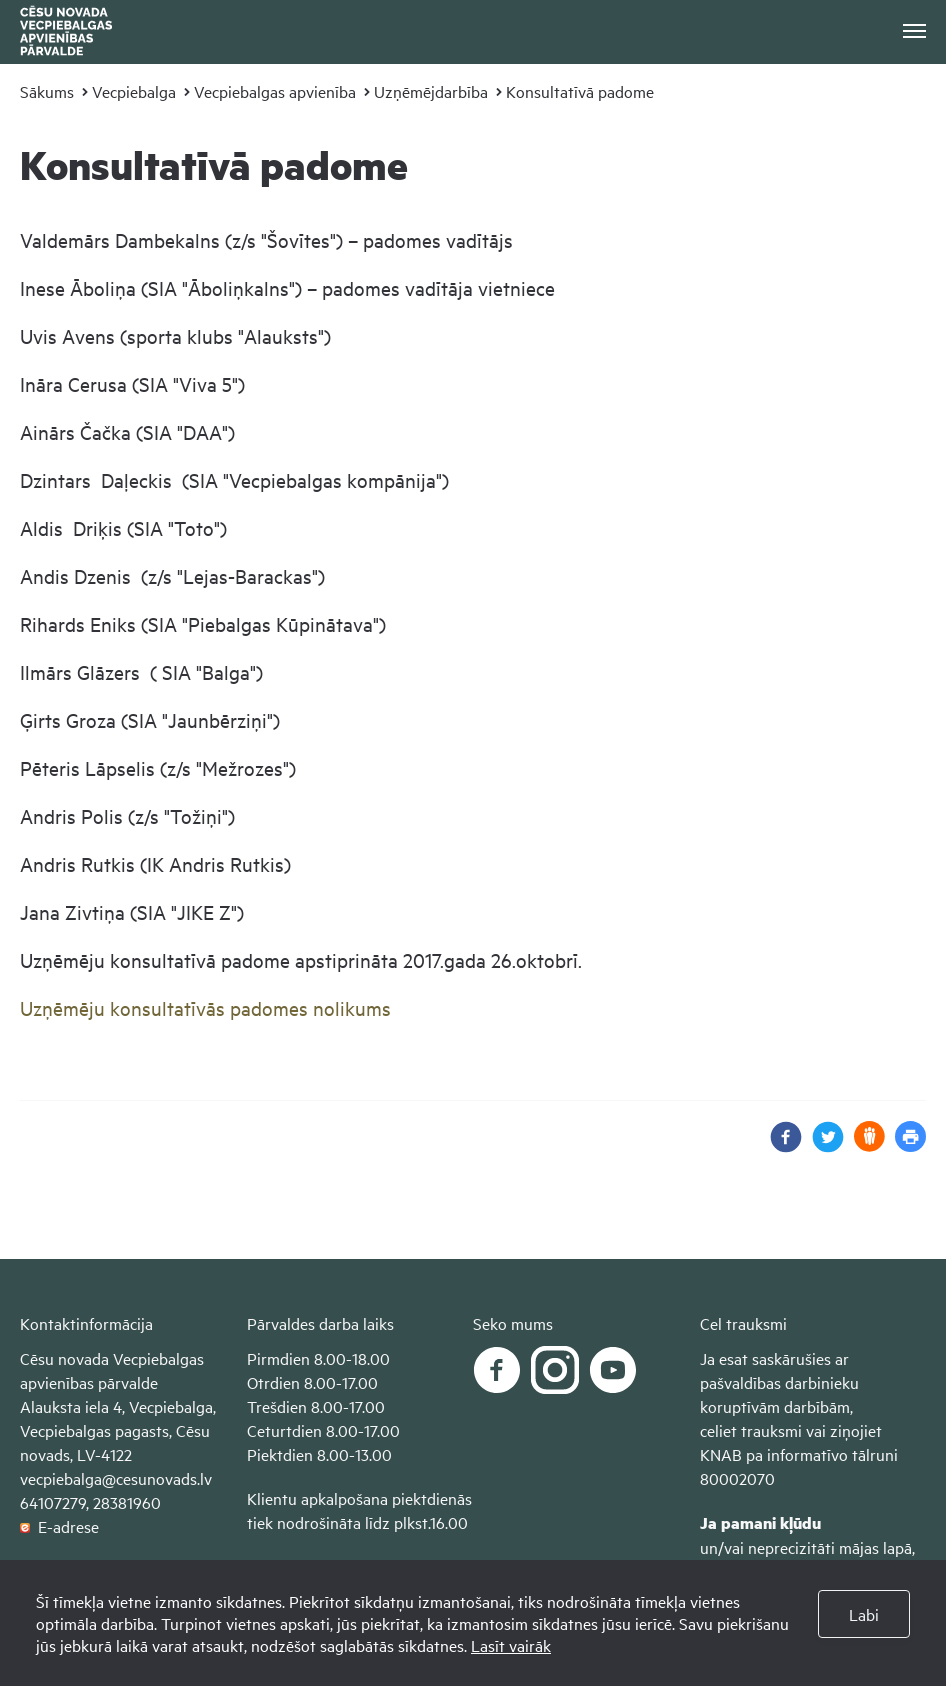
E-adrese (59, 1526)
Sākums (47, 91)
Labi (864, 1614)
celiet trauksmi (751, 1430)
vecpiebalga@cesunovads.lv (116, 1478)
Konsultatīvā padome (580, 91)
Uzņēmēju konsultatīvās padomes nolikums (205, 1007)
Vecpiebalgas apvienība (275, 91)
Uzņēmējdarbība (431, 91)
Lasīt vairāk (511, 1645)
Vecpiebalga (134, 91)
